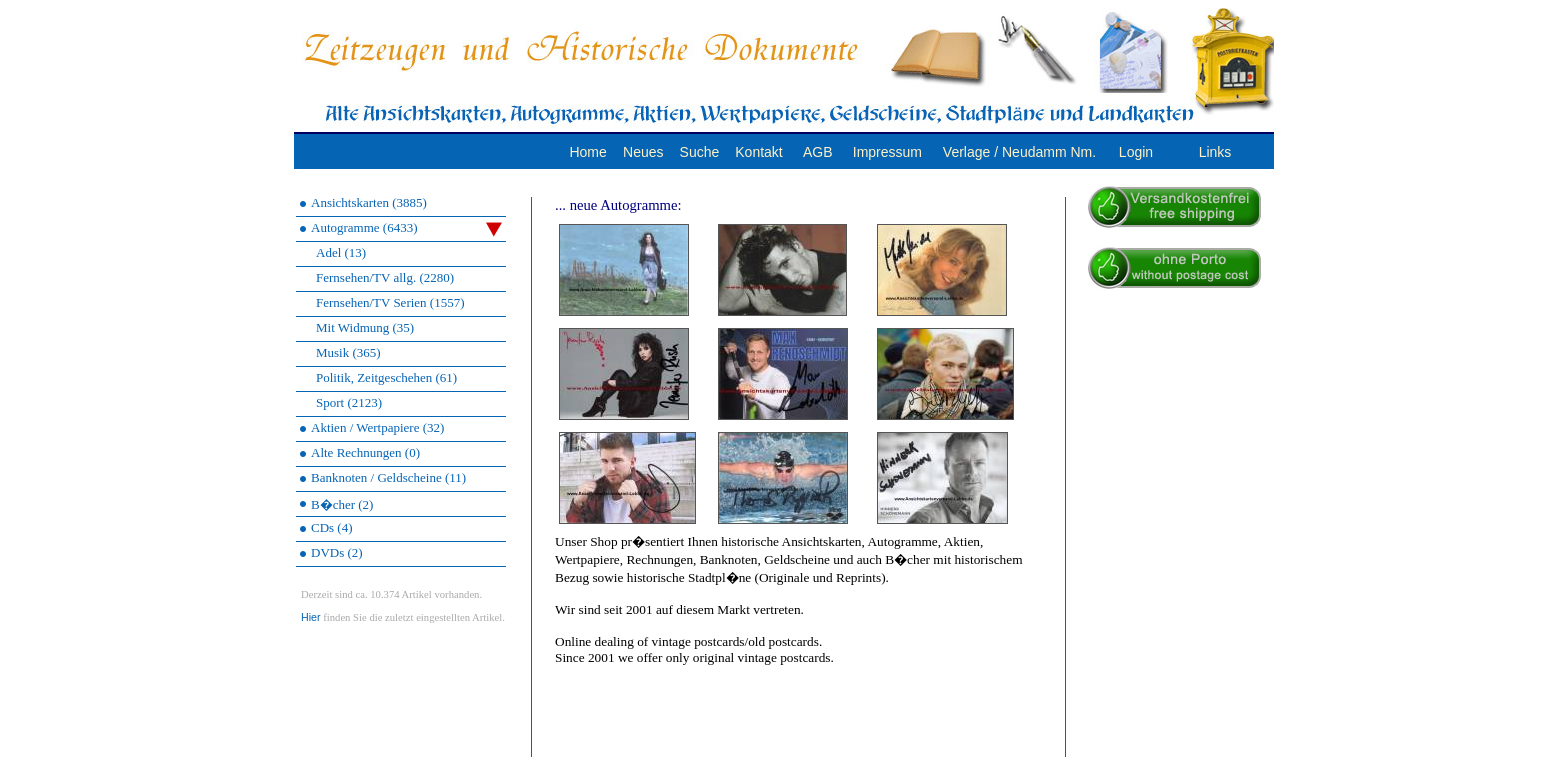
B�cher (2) (342, 504)
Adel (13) (341, 252)
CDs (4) (332, 527)
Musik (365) (348, 352)
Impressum (887, 152)
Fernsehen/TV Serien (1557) (390, 302)
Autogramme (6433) (406, 228)
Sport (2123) (349, 402)
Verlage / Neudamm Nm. (1019, 152)
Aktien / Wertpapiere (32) (377, 427)
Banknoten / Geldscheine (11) (388, 477)
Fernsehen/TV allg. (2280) (385, 277)
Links (1215, 152)
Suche (700, 152)
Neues (643, 152)
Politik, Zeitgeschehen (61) (386, 377)
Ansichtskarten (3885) (369, 202)
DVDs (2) (337, 552)
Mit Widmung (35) (365, 327)
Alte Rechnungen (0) (365, 452)
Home (587, 152)
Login (1136, 152)
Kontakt (758, 152)
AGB (818, 152)
